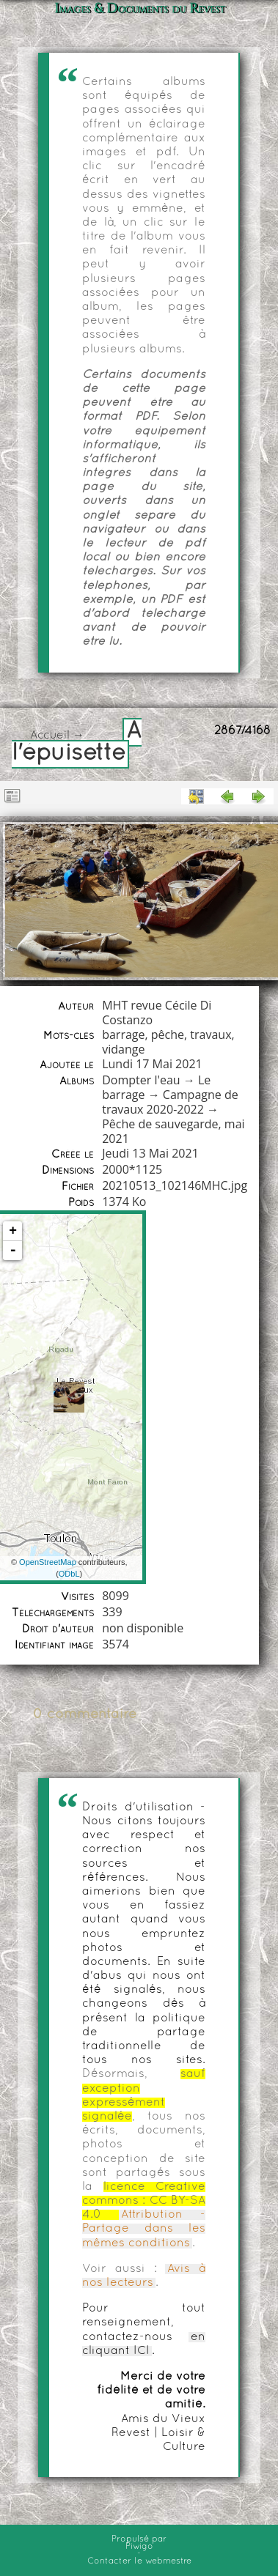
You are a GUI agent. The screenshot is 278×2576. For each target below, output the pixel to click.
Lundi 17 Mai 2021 (152, 1064)
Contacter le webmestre (139, 2561)
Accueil (50, 735)
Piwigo (139, 2546)
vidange (123, 1049)
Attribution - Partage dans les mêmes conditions (143, 2229)
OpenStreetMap (47, 1562)
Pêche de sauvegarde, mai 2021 (173, 1131)
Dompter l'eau (141, 1080)
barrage (123, 1034)
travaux (210, 1034)
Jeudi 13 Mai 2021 (150, 1153)
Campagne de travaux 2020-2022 (170, 1102)
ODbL (69, 1573)
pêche (167, 1034)
